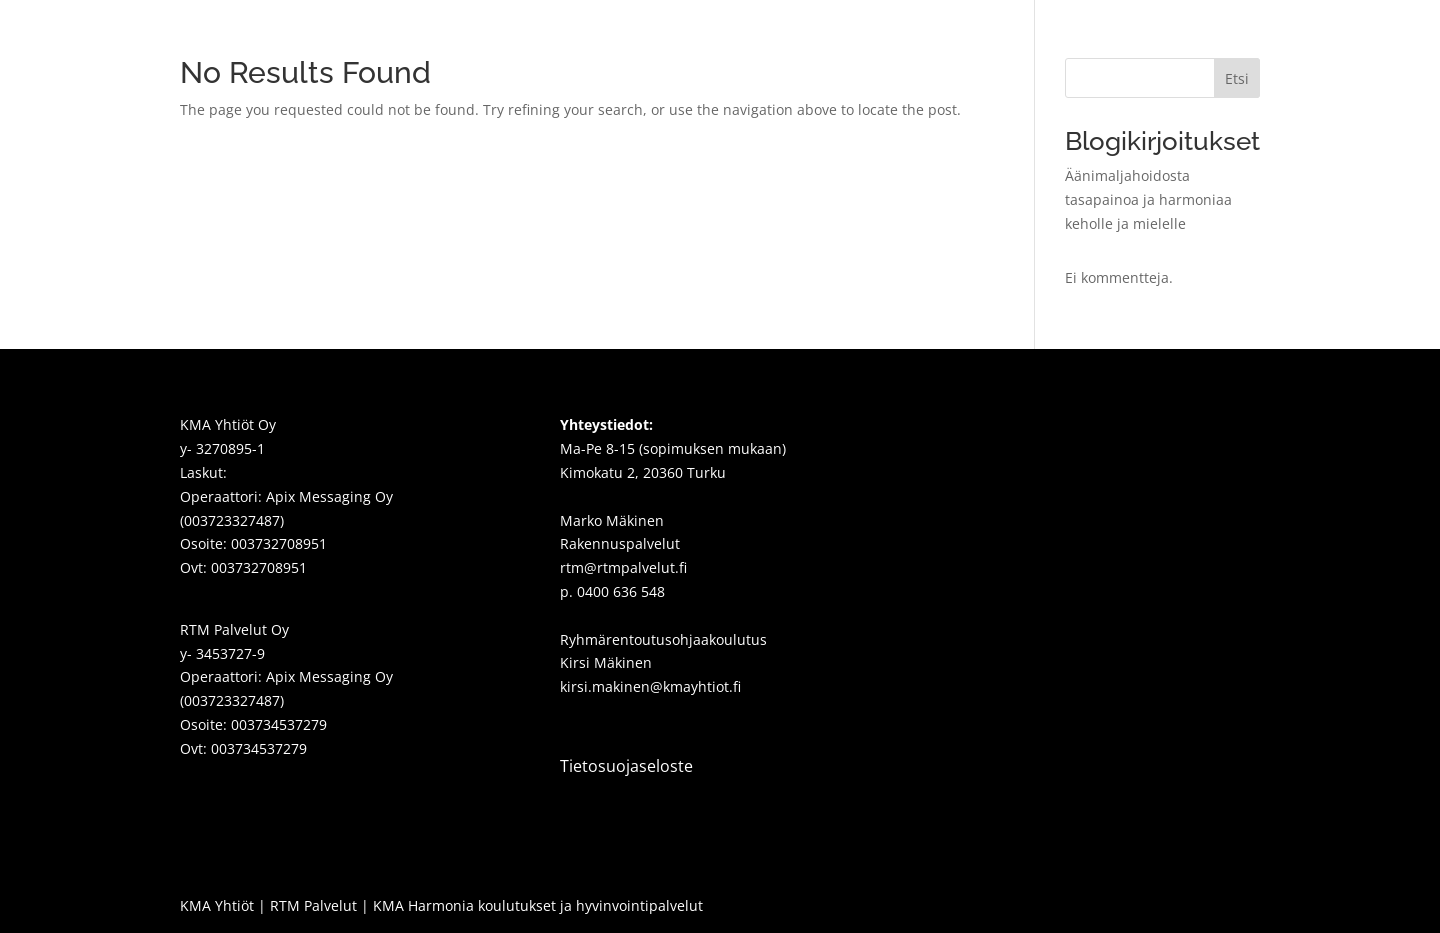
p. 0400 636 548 (612, 591)
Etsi (1237, 78)
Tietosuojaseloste (626, 766)
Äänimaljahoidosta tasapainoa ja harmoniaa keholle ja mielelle (1148, 199)
